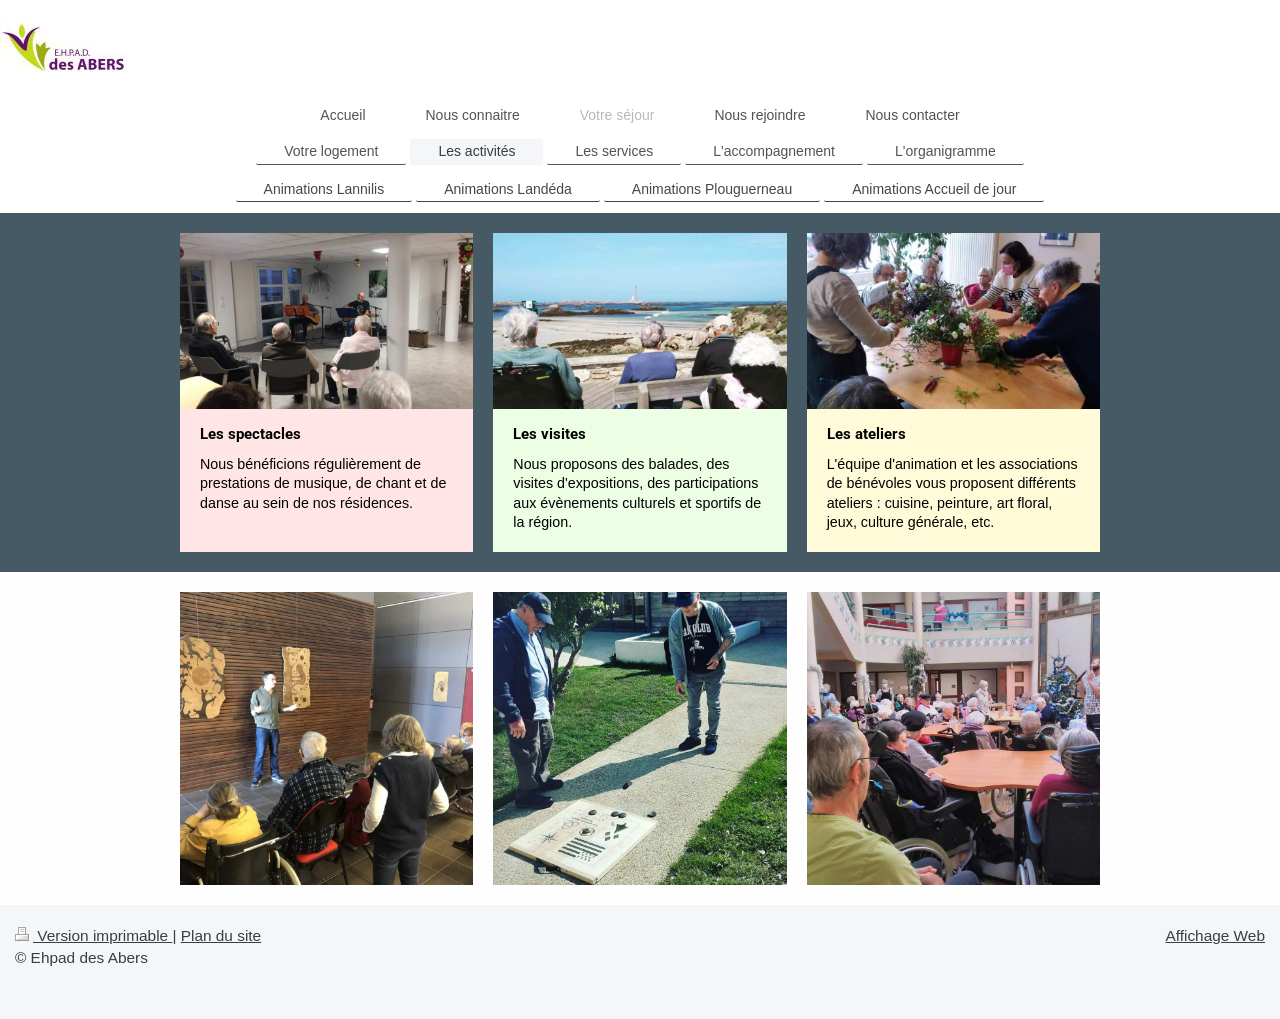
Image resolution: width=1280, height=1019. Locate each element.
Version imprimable (93, 935)
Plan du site (221, 935)
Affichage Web (1215, 935)
